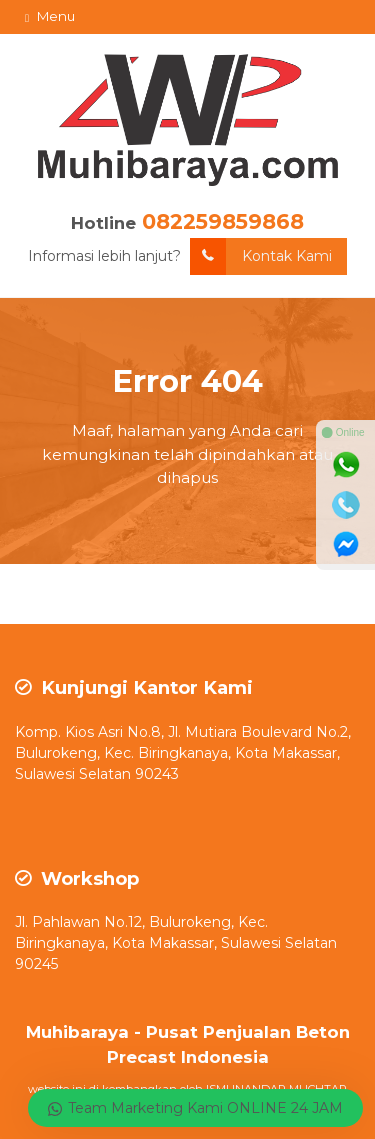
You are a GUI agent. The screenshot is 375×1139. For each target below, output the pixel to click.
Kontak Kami (261, 256)
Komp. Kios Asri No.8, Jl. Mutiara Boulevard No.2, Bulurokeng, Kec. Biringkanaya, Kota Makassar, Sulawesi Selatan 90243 (183, 753)
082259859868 (223, 221)
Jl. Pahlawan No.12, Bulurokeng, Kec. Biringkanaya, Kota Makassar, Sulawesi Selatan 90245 (176, 943)
